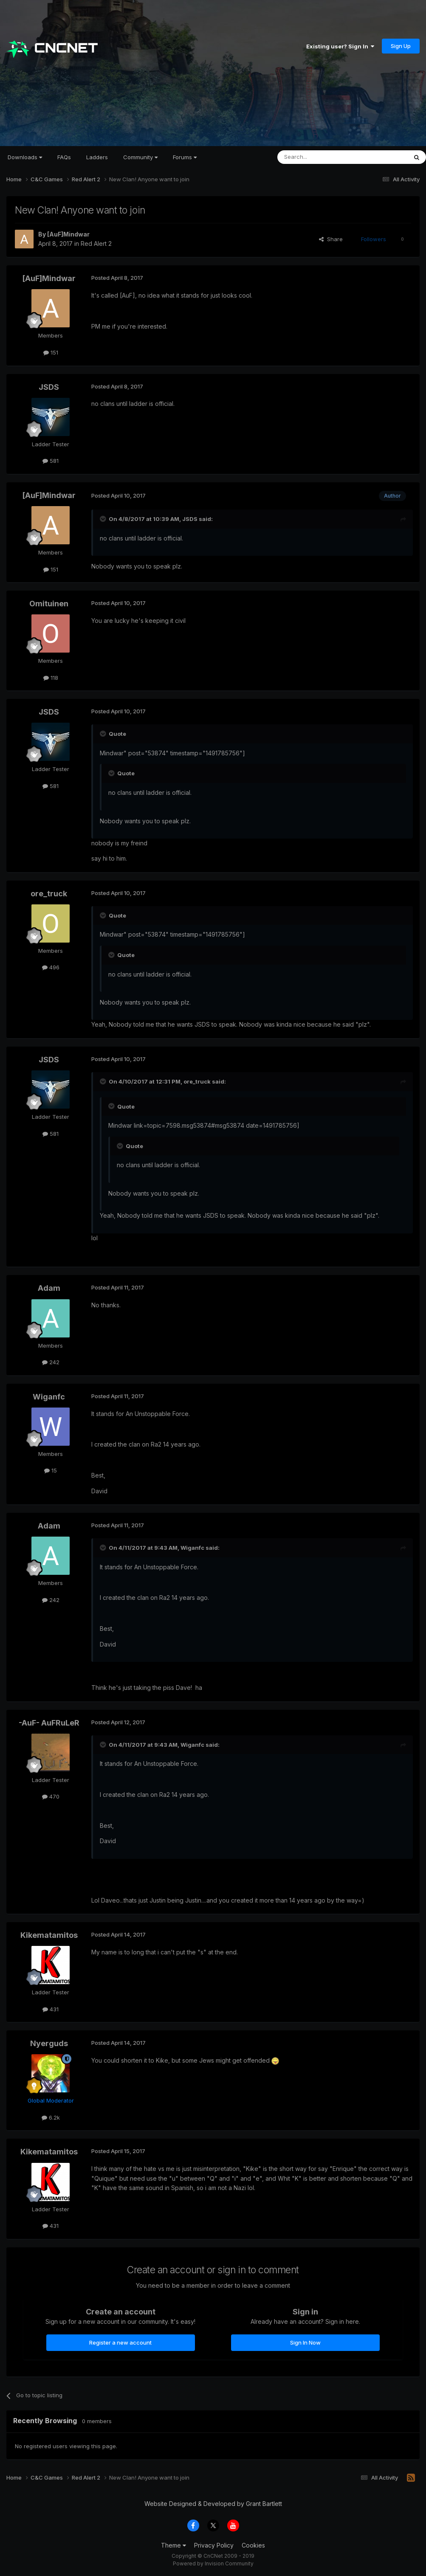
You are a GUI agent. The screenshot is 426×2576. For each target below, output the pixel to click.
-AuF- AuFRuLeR (49, 1722)
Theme (173, 2545)
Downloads (25, 157)
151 (50, 352)
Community (140, 157)
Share (331, 239)
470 (50, 1796)
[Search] (320, 157)
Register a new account (120, 2342)
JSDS (49, 387)
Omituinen (48, 603)
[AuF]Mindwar (68, 234)
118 (50, 677)
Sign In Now (305, 2342)
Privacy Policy (214, 2545)
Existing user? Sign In (340, 46)
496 (50, 967)
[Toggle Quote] (103, 518)
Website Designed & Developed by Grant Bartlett (213, 2503)
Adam (49, 1288)
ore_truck (49, 893)
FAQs (64, 157)
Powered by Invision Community (213, 2563)
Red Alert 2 (96, 243)
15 (50, 1470)
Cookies (253, 2545)
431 (50, 2009)
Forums (185, 157)
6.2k (51, 2117)
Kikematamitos (49, 1935)
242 (50, 1362)
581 (50, 460)
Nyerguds (49, 2043)
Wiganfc (49, 1396)
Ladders (97, 157)
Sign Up (401, 45)
